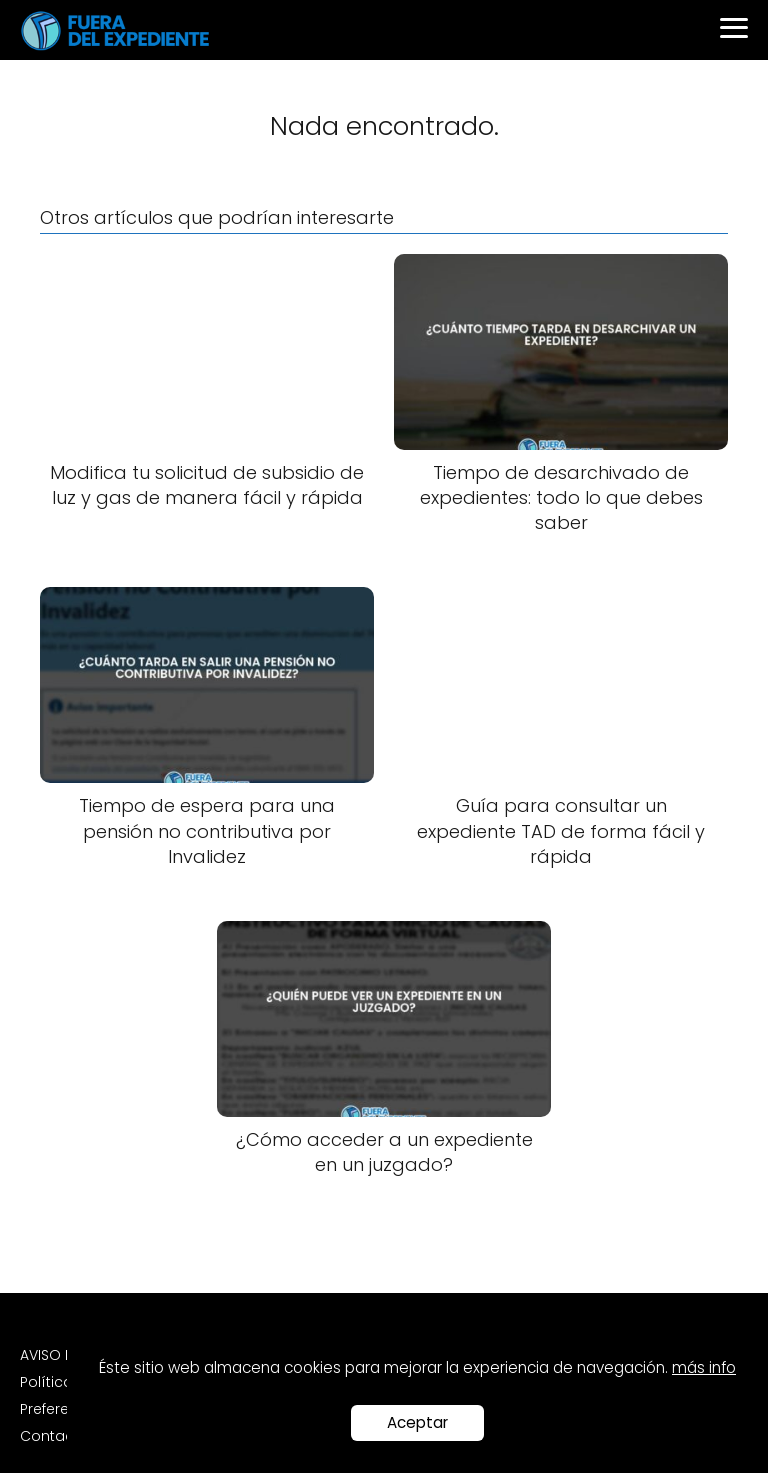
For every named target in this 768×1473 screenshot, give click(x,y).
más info (704, 1367)
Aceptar (417, 1422)
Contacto (54, 1436)
